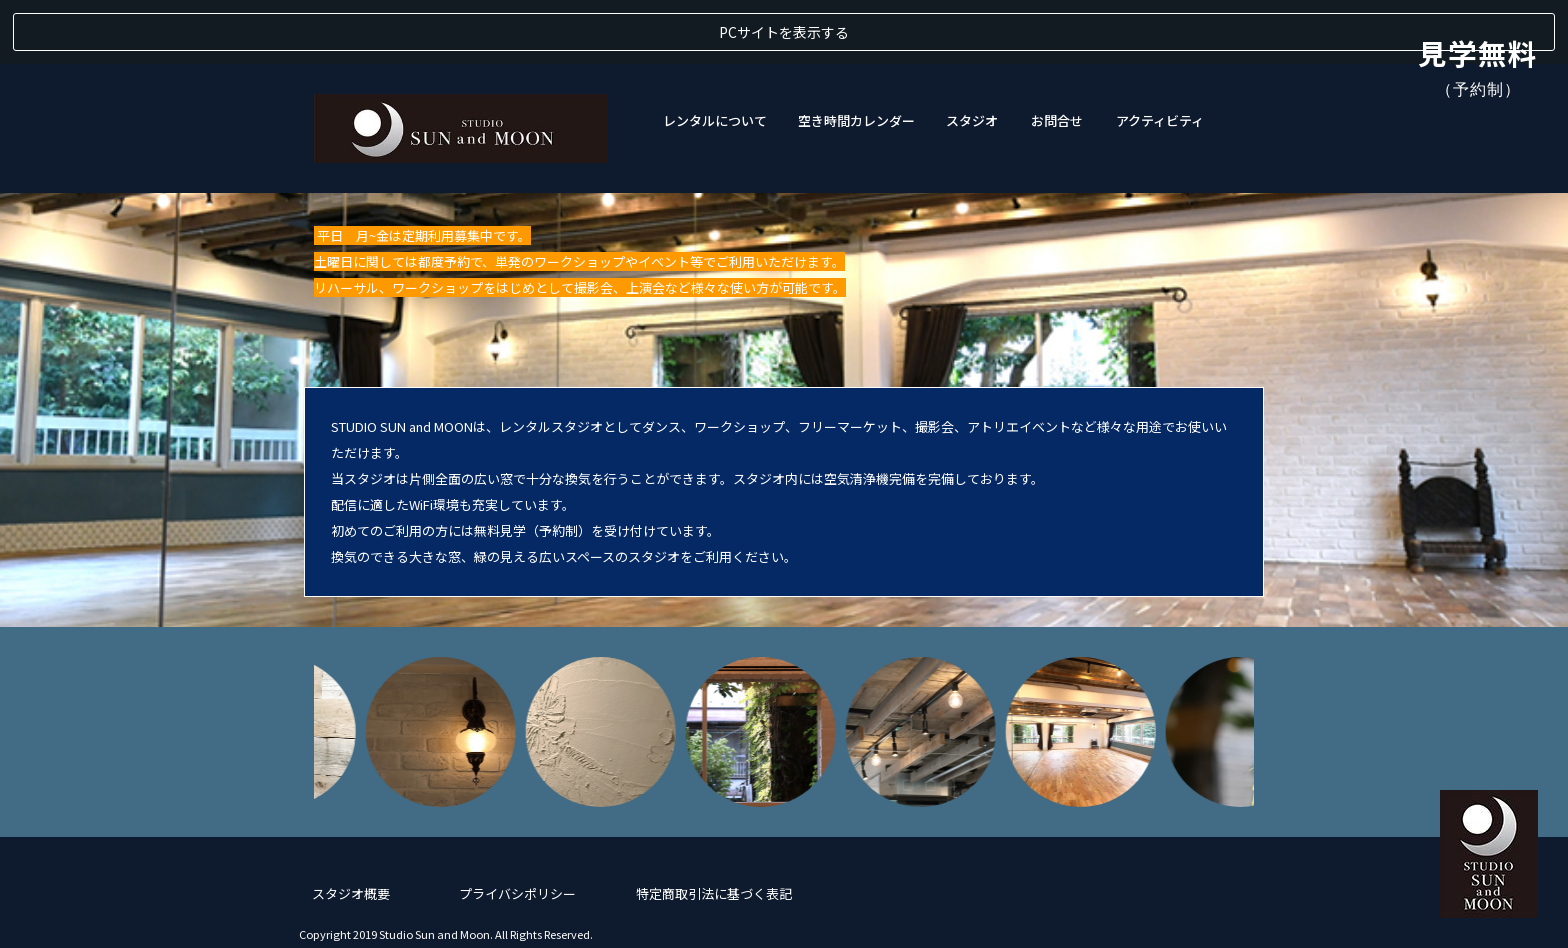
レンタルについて (715, 56)
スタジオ (972, 56)
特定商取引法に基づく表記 (714, 829)
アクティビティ (1160, 56)
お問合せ (1057, 56)
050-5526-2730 (1209, 904)
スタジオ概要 (351, 829)
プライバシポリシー (517, 829)
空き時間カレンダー (856, 56)
